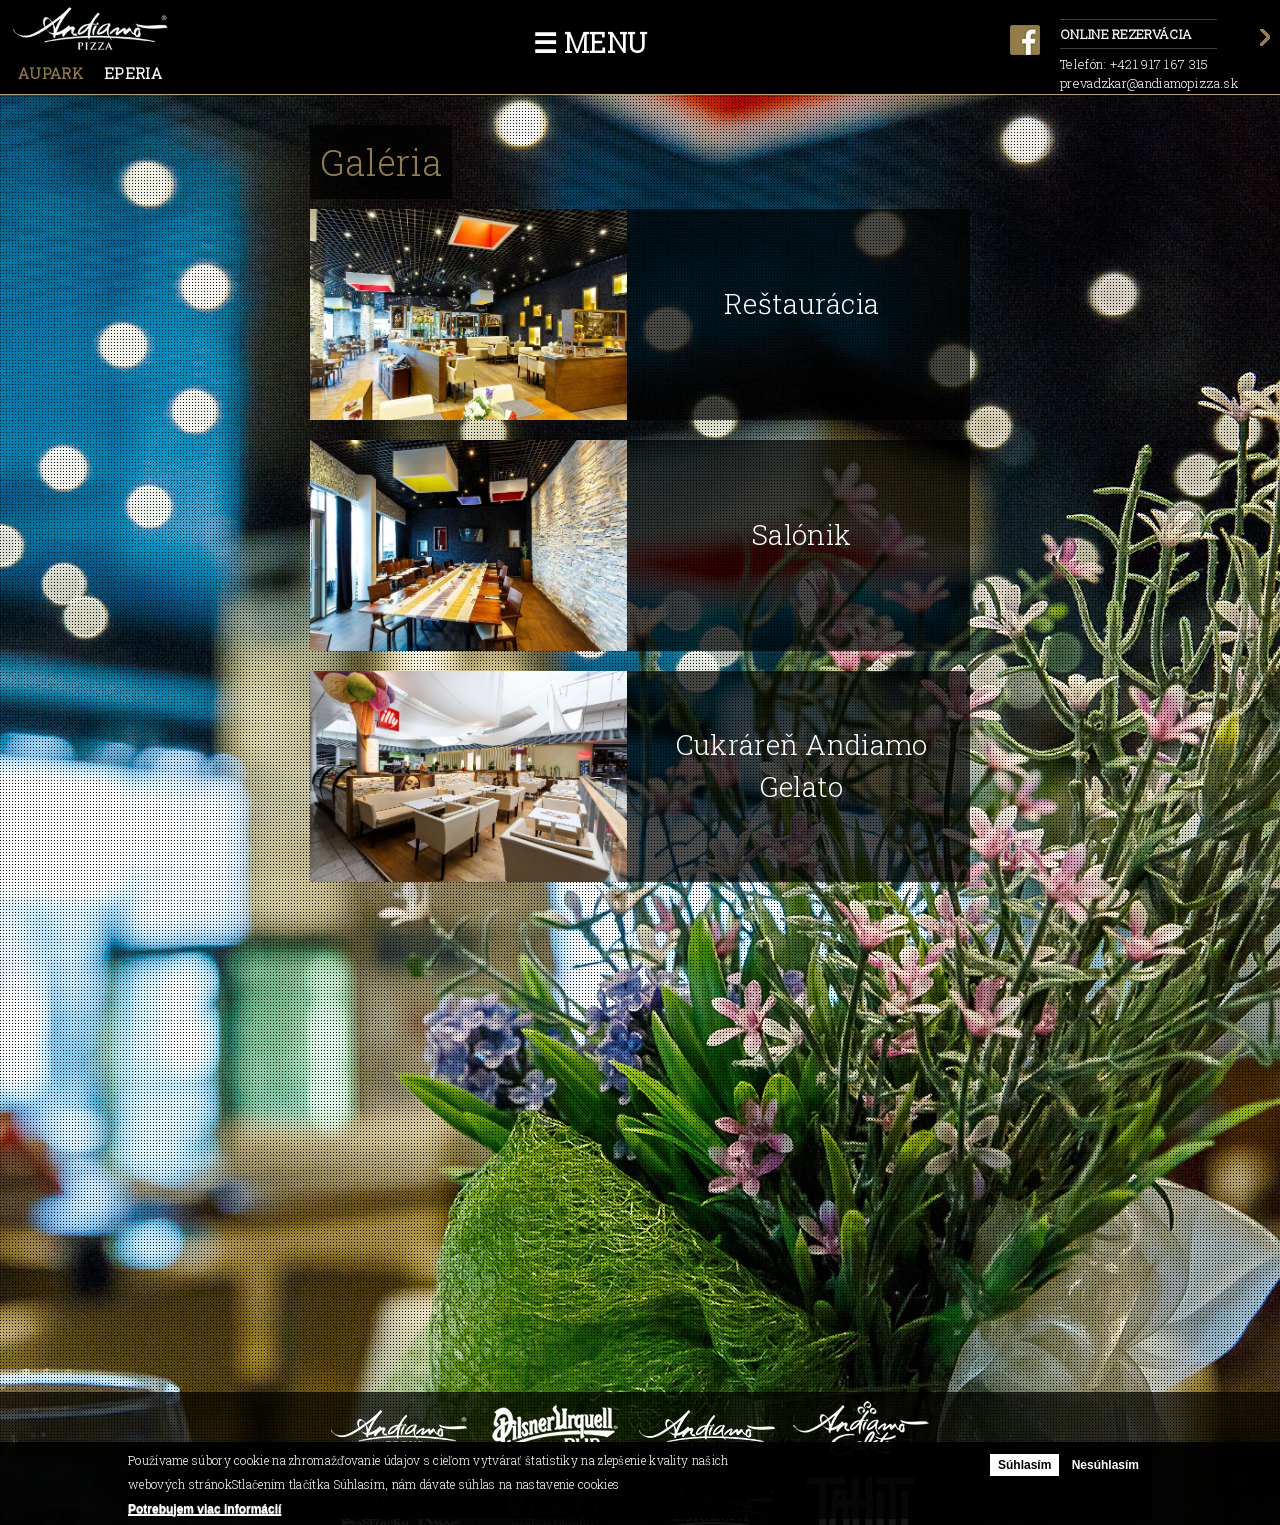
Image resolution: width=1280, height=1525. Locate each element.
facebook (1025, 40)
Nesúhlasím (1105, 1465)
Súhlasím (1024, 1465)
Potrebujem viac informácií (204, 1509)
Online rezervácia (1138, 35)
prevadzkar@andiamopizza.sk (1149, 83)
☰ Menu (590, 42)
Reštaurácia (801, 303)
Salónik (801, 534)
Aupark (50, 73)
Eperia (133, 73)
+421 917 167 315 (1159, 64)
